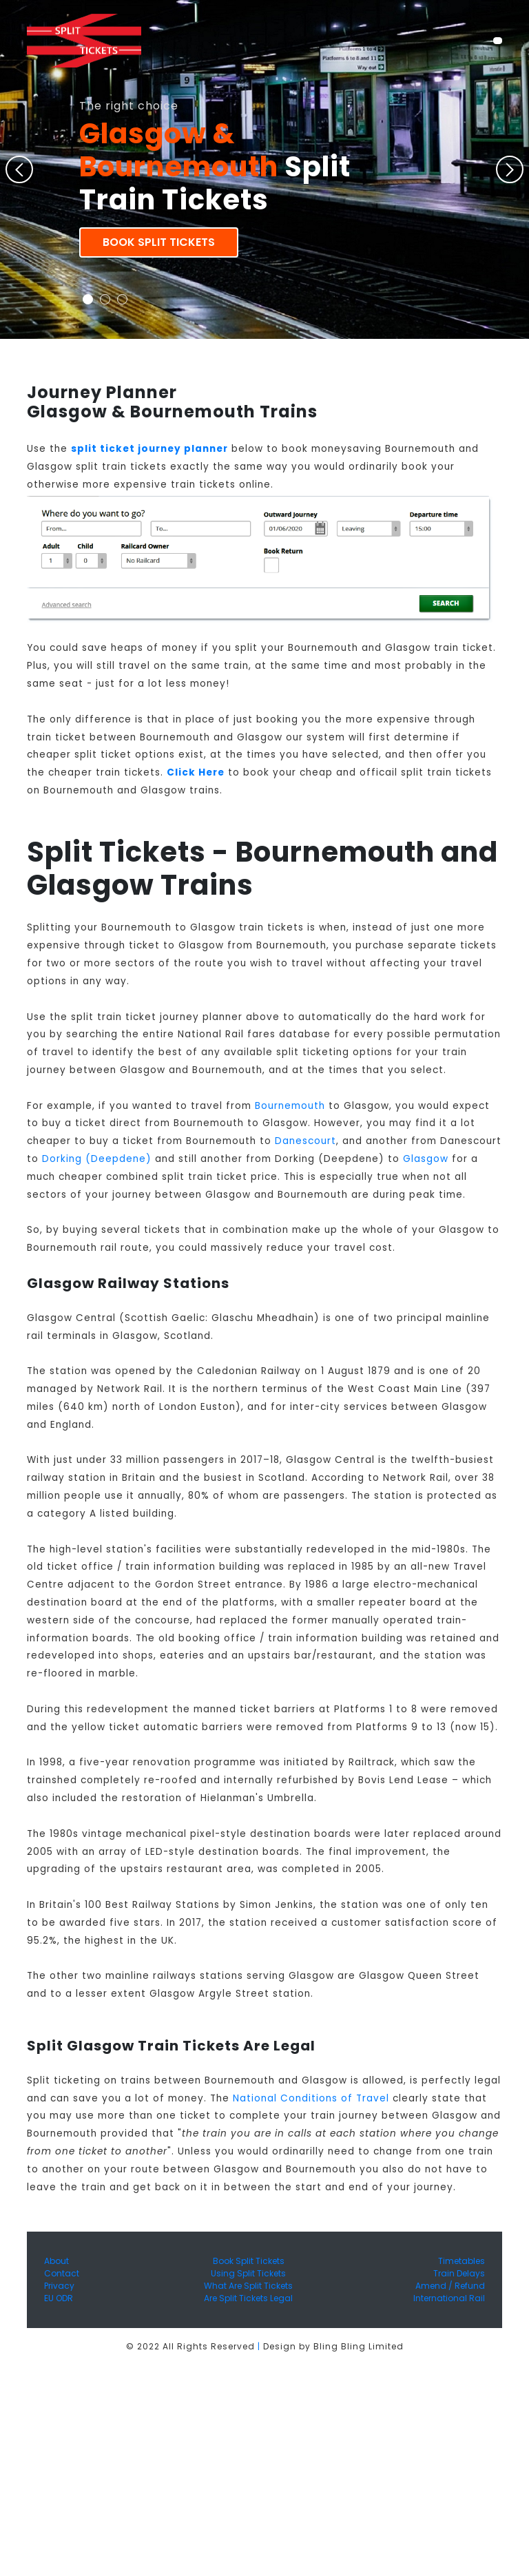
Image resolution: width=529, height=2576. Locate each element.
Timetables (461, 2261)
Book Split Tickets (159, 242)
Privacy (59, 2286)
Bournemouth (290, 1105)
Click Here (196, 772)
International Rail (449, 2298)
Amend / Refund (450, 2286)
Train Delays (459, 2273)
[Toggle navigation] (497, 40)
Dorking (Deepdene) (97, 1158)
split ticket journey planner (149, 448)
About (56, 2261)
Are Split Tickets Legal (248, 2298)
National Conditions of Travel (311, 2098)
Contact (61, 2273)
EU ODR (58, 2298)
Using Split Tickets (248, 2273)
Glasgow (425, 1158)
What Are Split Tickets (248, 2286)
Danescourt (305, 1140)
